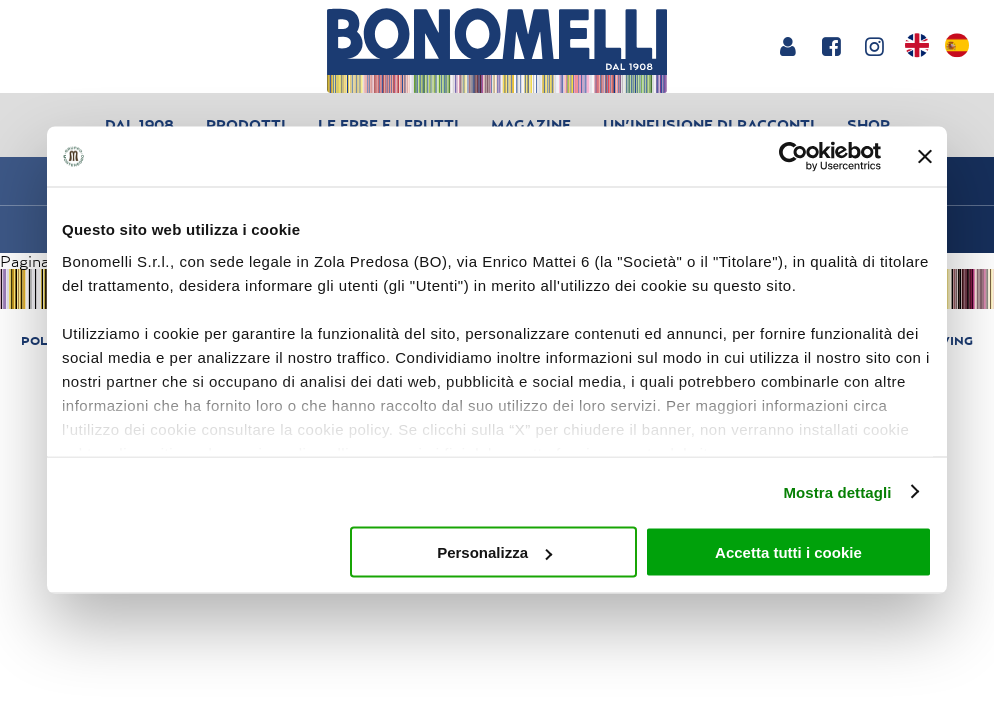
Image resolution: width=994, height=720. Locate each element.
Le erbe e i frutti (388, 124)
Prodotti (246, 124)
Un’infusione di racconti (709, 124)
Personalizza (494, 552)
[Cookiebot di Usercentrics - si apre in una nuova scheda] (793, 157)
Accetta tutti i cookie (788, 552)
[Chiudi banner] (925, 157)
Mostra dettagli (837, 491)
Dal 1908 (139, 124)
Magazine (531, 124)
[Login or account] (787, 46)
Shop (868, 124)
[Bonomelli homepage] (497, 50)
